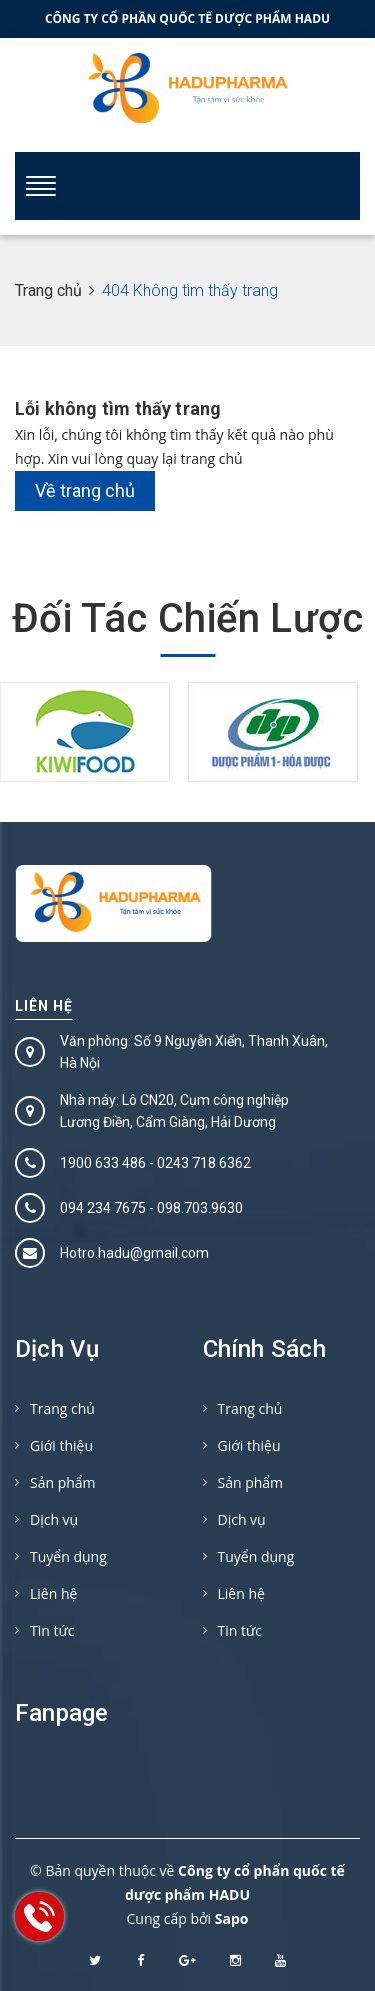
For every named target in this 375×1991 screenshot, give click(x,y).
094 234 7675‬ (103, 1208)
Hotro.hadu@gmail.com (134, 1253)
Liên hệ (44, 1006)
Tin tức (52, 1630)
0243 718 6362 (204, 1163)
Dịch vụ (54, 1519)
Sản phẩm (63, 1482)
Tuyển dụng (68, 1556)
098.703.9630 (200, 1208)
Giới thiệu (61, 1445)
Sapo (232, 1918)
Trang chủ (62, 1408)
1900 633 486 (103, 1163)
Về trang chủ (85, 490)
